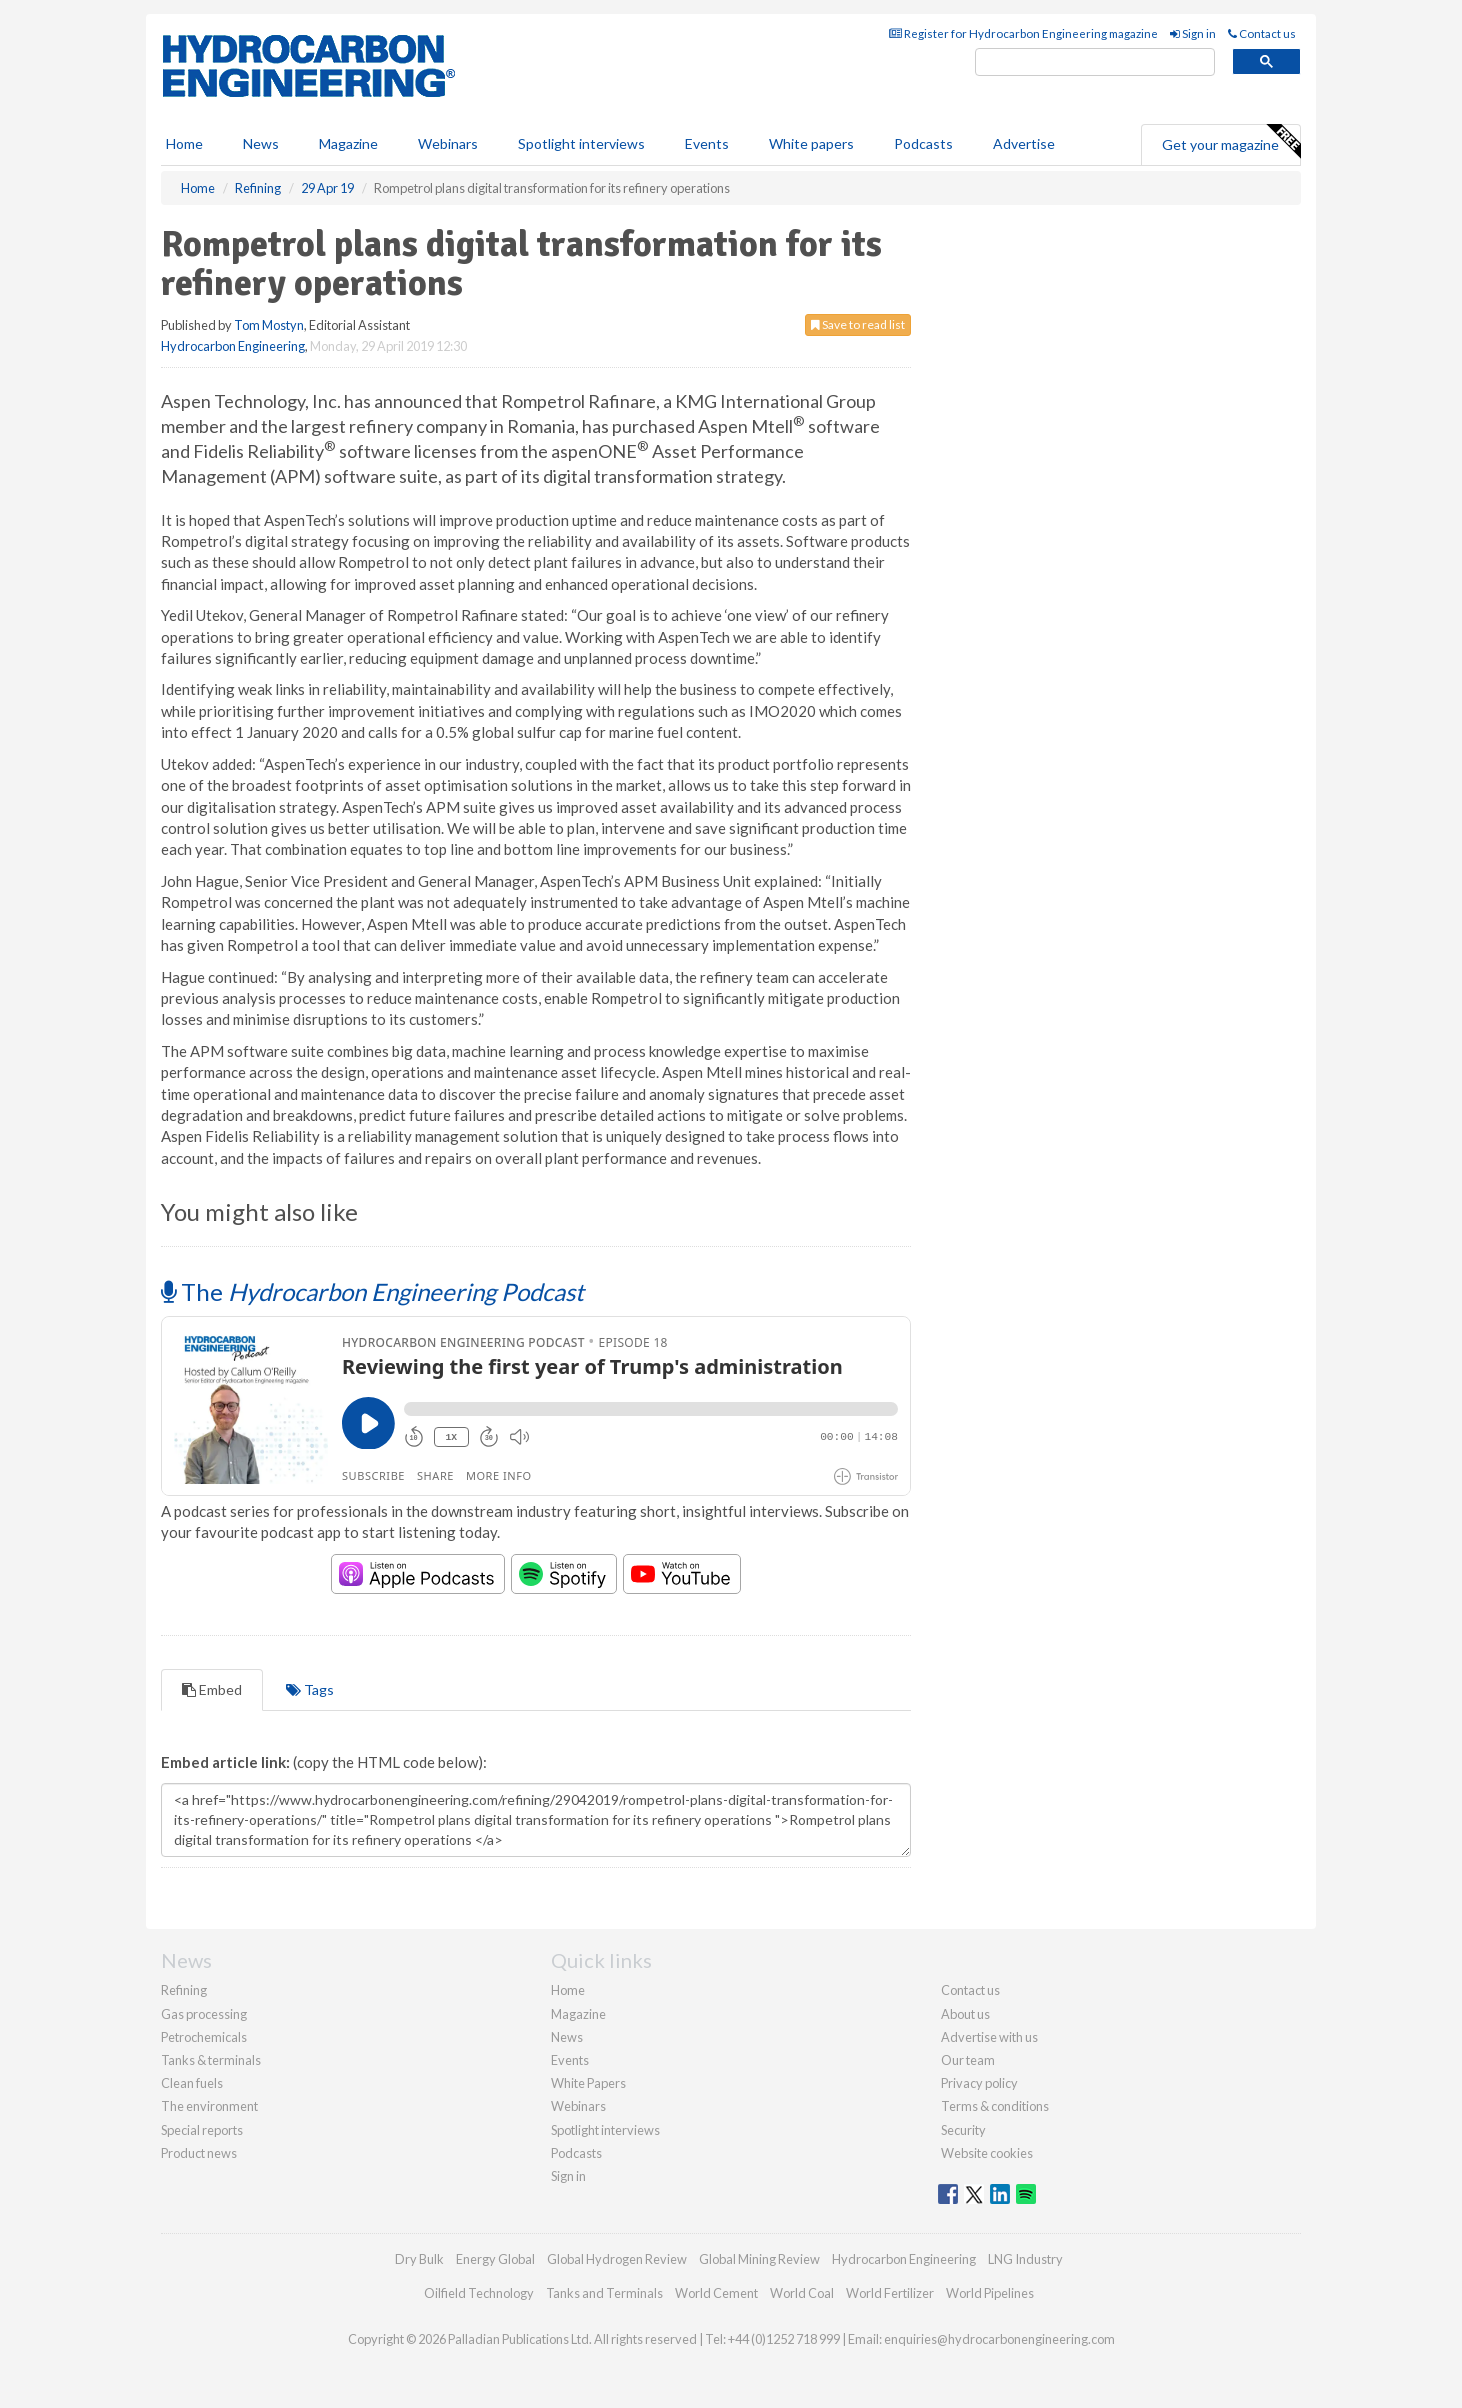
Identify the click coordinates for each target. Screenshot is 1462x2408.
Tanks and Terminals (604, 2293)
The (372, 1291)
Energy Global (495, 2259)
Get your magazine (1231, 142)
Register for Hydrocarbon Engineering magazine (1023, 33)
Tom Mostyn (269, 325)
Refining (184, 1990)
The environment (209, 2106)
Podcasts (923, 143)
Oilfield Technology (479, 2293)
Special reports (202, 2130)
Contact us (1262, 33)
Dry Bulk (419, 2259)
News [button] (261, 143)
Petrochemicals (204, 2037)
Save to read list (858, 324)
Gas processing (204, 2014)
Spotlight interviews (581, 143)
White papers (811, 143)
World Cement (716, 2293)
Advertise (1024, 143)
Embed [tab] (212, 1689)
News (567, 2037)
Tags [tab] (310, 1689)
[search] (1095, 62)
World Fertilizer (890, 2293)
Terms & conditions (995, 2106)
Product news (199, 2153)
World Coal (802, 2293)
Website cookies (987, 2153)
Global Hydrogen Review (617, 2259)
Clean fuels (192, 2083)
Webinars (448, 143)
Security (963, 2130)
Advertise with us (989, 2037)
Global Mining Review (759, 2259)
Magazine (348, 143)
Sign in (1193, 33)
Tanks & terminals (211, 2060)
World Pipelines (990, 2293)
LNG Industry (1025, 2259)
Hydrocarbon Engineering (233, 346)
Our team (968, 2060)
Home (184, 143)
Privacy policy (979, 2083)
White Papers (588, 2083)
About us (965, 2014)
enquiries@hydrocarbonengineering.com (999, 2339)
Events (707, 143)
